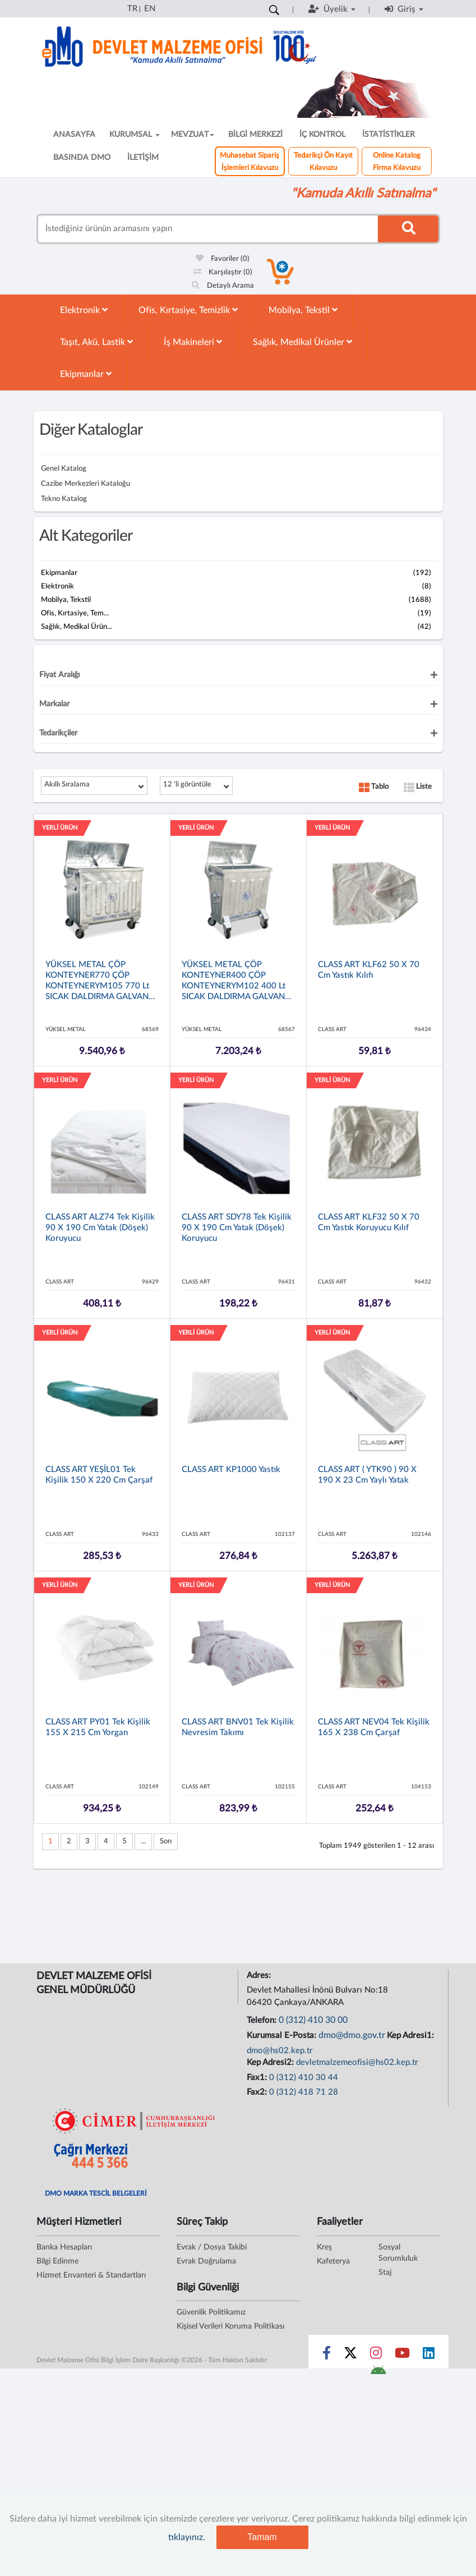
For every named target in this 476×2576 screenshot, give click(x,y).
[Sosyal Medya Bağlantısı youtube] (402, 2355)
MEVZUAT (192, 135)
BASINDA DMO (81, 158)
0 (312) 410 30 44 (303, 2077)
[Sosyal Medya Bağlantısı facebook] (326, 2355)
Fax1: (258, 2077)
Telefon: (263, 2020)
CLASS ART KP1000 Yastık (231, 1469)
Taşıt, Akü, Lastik (96, 342)
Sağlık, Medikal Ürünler (302, 342)
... (143, 1841)
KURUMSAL (134, 135)
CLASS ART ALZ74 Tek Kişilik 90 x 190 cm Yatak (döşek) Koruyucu (100, 1228)
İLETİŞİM (143, 158)
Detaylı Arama (223, 285)
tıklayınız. (186, 2537)
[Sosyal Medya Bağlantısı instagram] (376, 2355)
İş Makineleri (193, 342)
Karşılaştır (222, 272)
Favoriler (222, 259)
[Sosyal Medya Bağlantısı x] (351, 2355)
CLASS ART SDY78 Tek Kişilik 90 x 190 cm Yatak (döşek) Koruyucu (237, 1228)
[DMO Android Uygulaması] (378, 2373)
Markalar (54, 704)
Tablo (374, 786)
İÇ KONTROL (322, 135)
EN (149, 8)
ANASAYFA (74, 135)
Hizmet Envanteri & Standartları (91, 2275)
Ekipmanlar (86, 374)
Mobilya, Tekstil (303, 310)
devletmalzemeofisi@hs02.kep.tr (357, 2062)
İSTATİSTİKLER (388, 135)
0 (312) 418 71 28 (303, 2092)
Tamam (261, 2537)
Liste (418, 786)
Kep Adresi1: (411, 2035)
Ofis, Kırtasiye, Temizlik (188, 310)
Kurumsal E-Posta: (282, 2035)
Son (166, 1841)
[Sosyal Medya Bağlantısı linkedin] (429, 2355)
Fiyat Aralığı (59, 675)
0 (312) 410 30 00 (313, 2020)
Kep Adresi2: (271, 2062)
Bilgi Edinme (57, 2261)
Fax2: (258, 2092)
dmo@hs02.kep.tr (280, 2050)
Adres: (260, 1975)
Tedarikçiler (58, 733)
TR (132, 8)
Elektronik (84, 310)
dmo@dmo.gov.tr (351, 2035)
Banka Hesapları (64, 2247)
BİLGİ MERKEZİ (255, 135)
